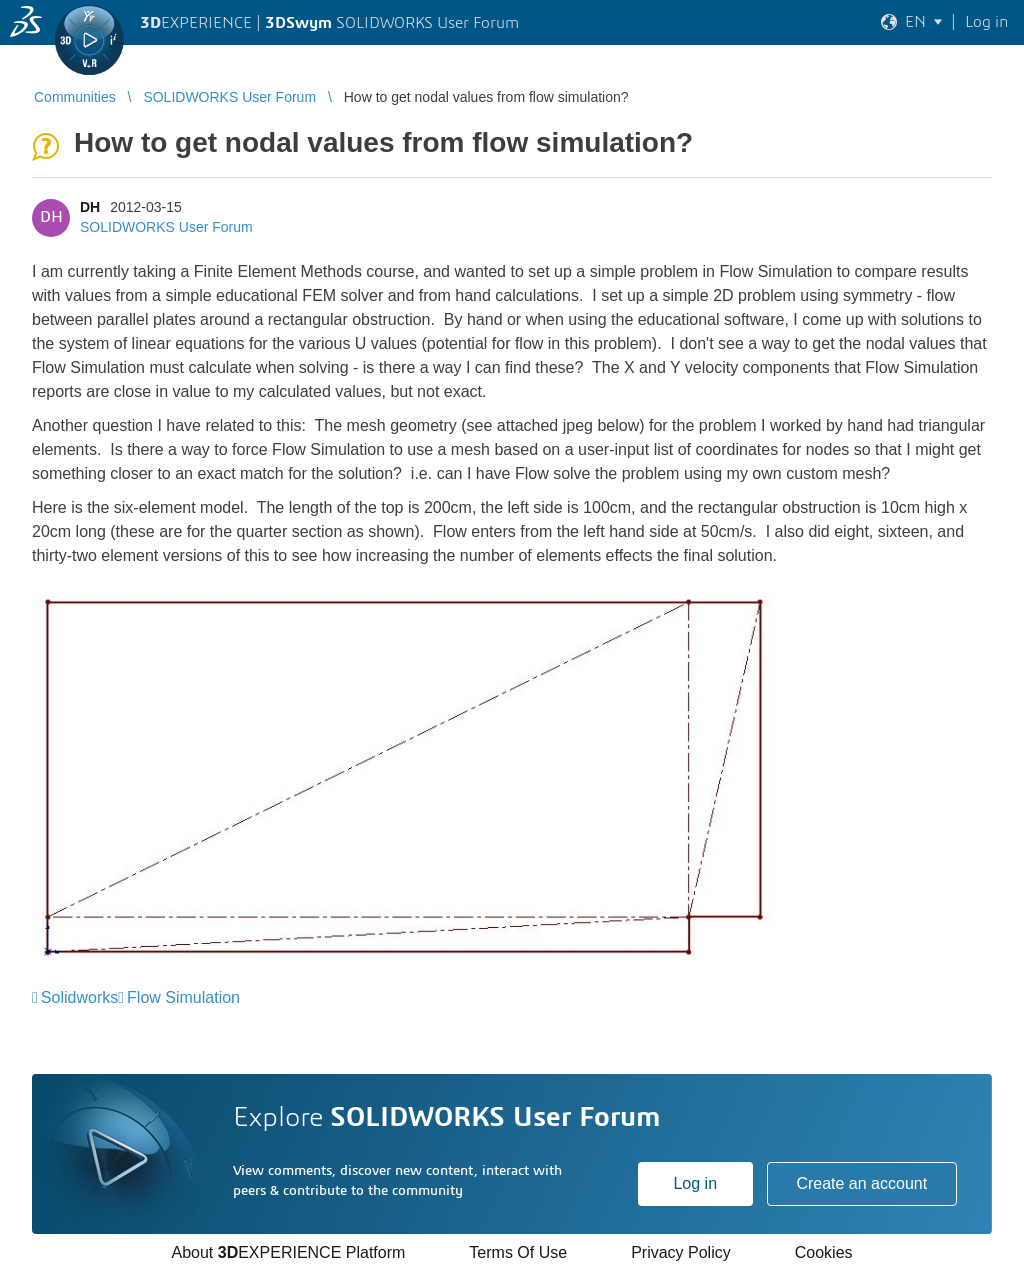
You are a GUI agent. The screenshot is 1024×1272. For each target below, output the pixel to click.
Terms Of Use (518, 1252)
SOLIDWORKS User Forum (166, 227)
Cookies (824, 1252)
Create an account (861, 1183)
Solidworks (79, 997)
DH (90, 207)
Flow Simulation (183, 997)
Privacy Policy (681, 1252)
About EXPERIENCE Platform (288, 1252)
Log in (695, 1183)
